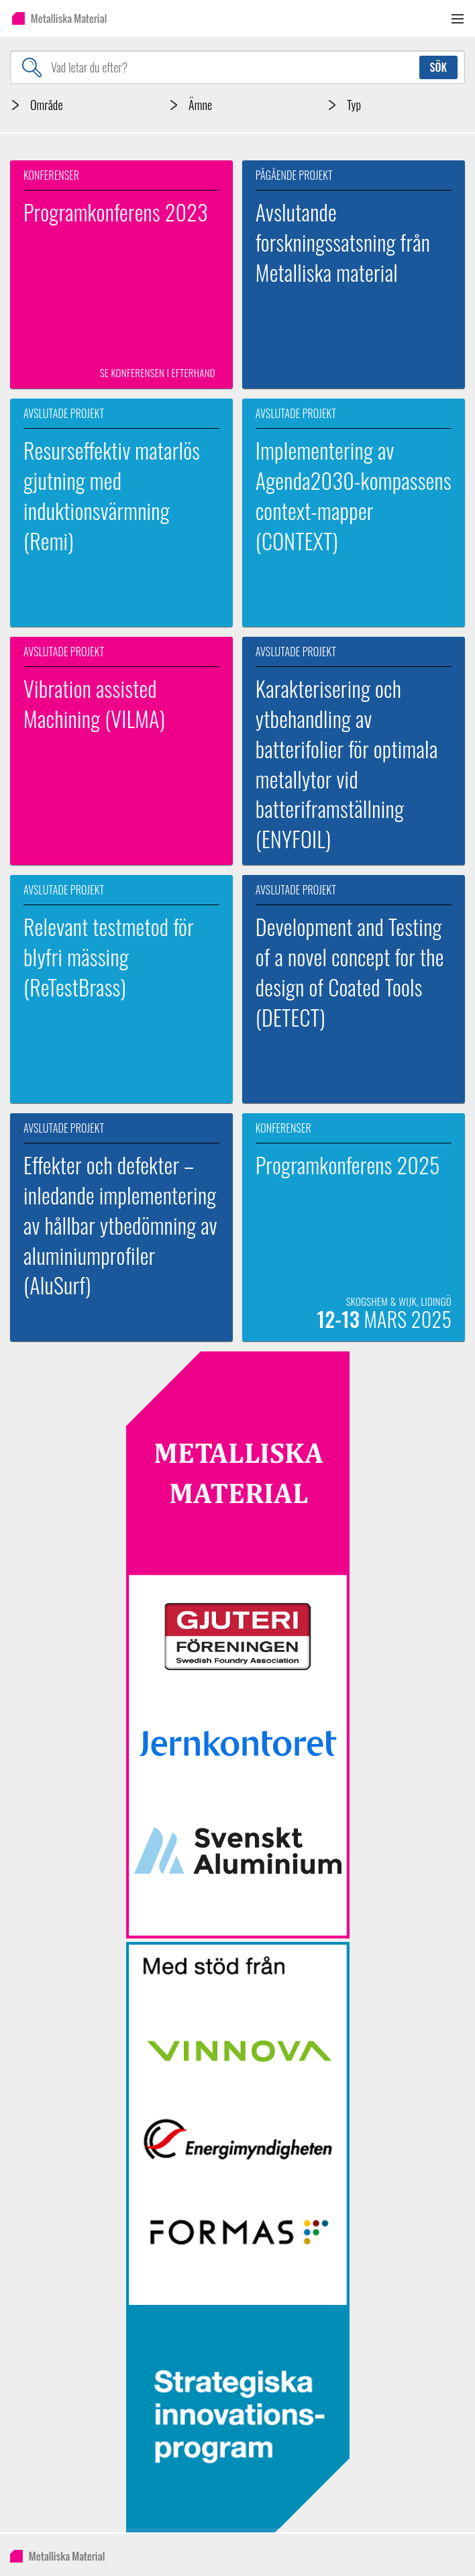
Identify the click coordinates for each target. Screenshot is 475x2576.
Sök (438, 67)
